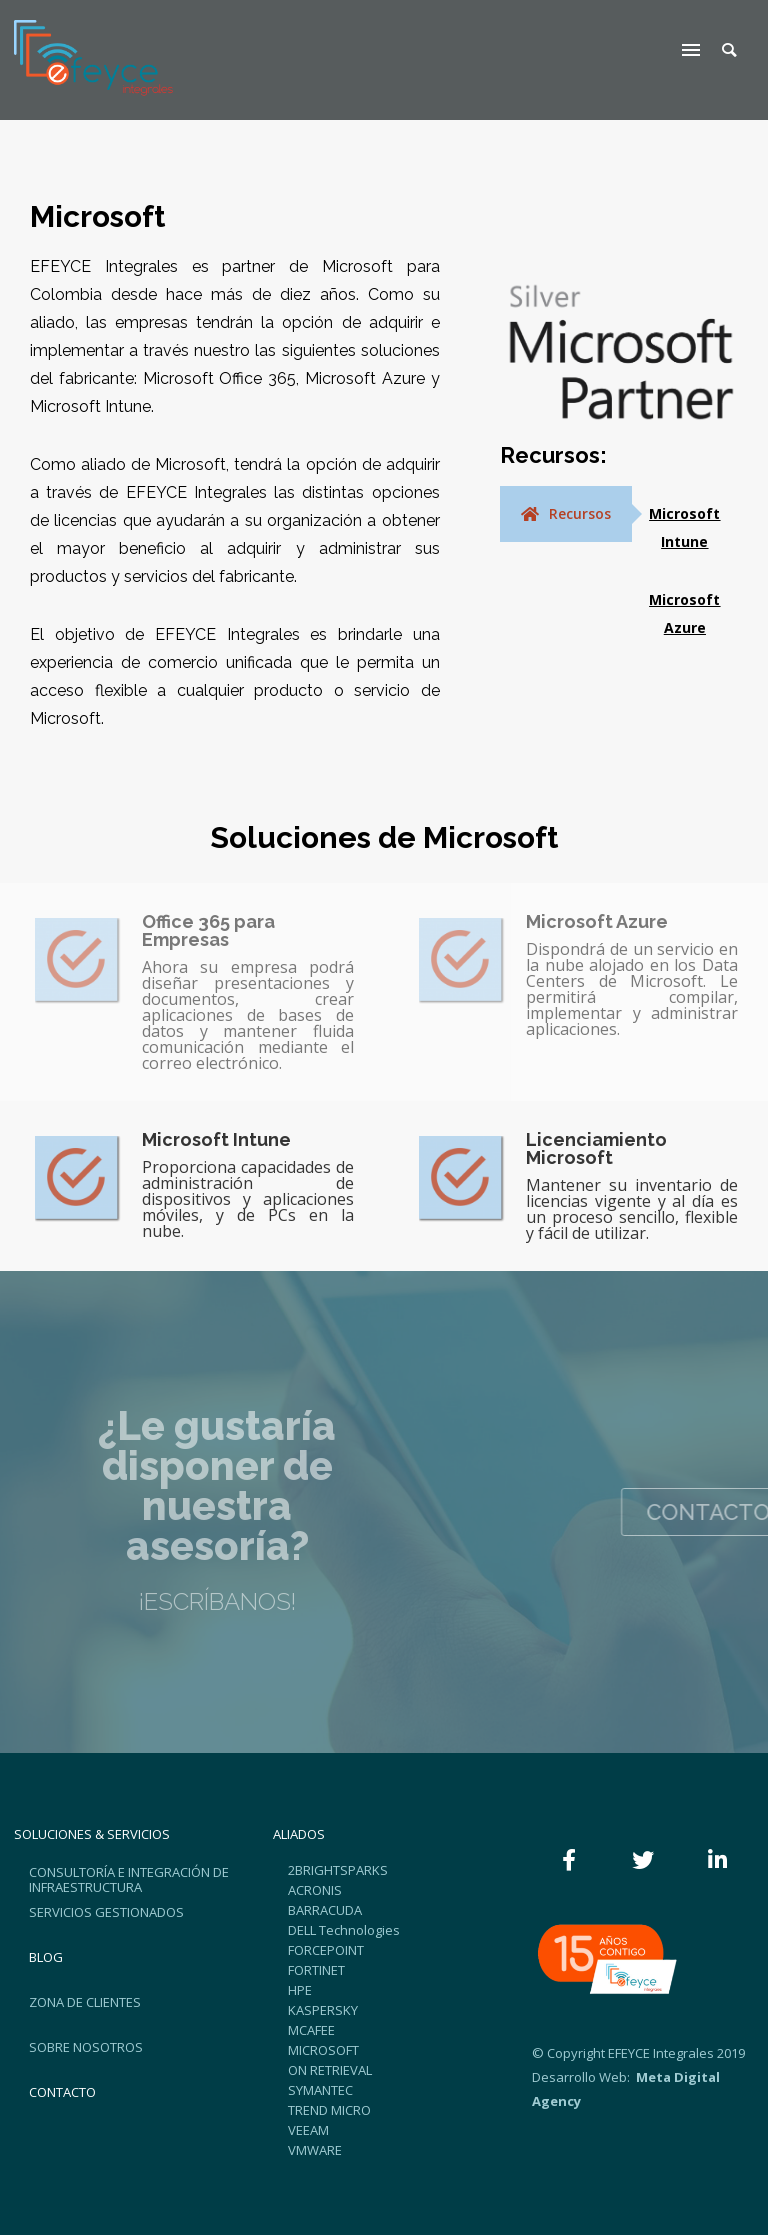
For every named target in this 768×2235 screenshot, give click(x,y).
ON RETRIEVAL (330, 2070)
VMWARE (315, 2150)
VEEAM (308, 2130)
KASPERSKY (323, 2010)
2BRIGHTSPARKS (338, 1870)
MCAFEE (311, 2030)
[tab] (566, 514)
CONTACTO (62, 2092)
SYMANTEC (320, 2090)
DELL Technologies (344, 1930)
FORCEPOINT (326, 1950)
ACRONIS (315, 1890)
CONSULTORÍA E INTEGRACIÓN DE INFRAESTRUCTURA (129, 1879)
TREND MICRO (329, 2110)
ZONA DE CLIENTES (85, 2002)
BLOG (46, 1957)
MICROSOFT (323, 2050)
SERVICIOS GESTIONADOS (106, 1912)
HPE (300, 1990)
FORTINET (316, 1970)
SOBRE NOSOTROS (86, 2047)
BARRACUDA (325, 1910)
